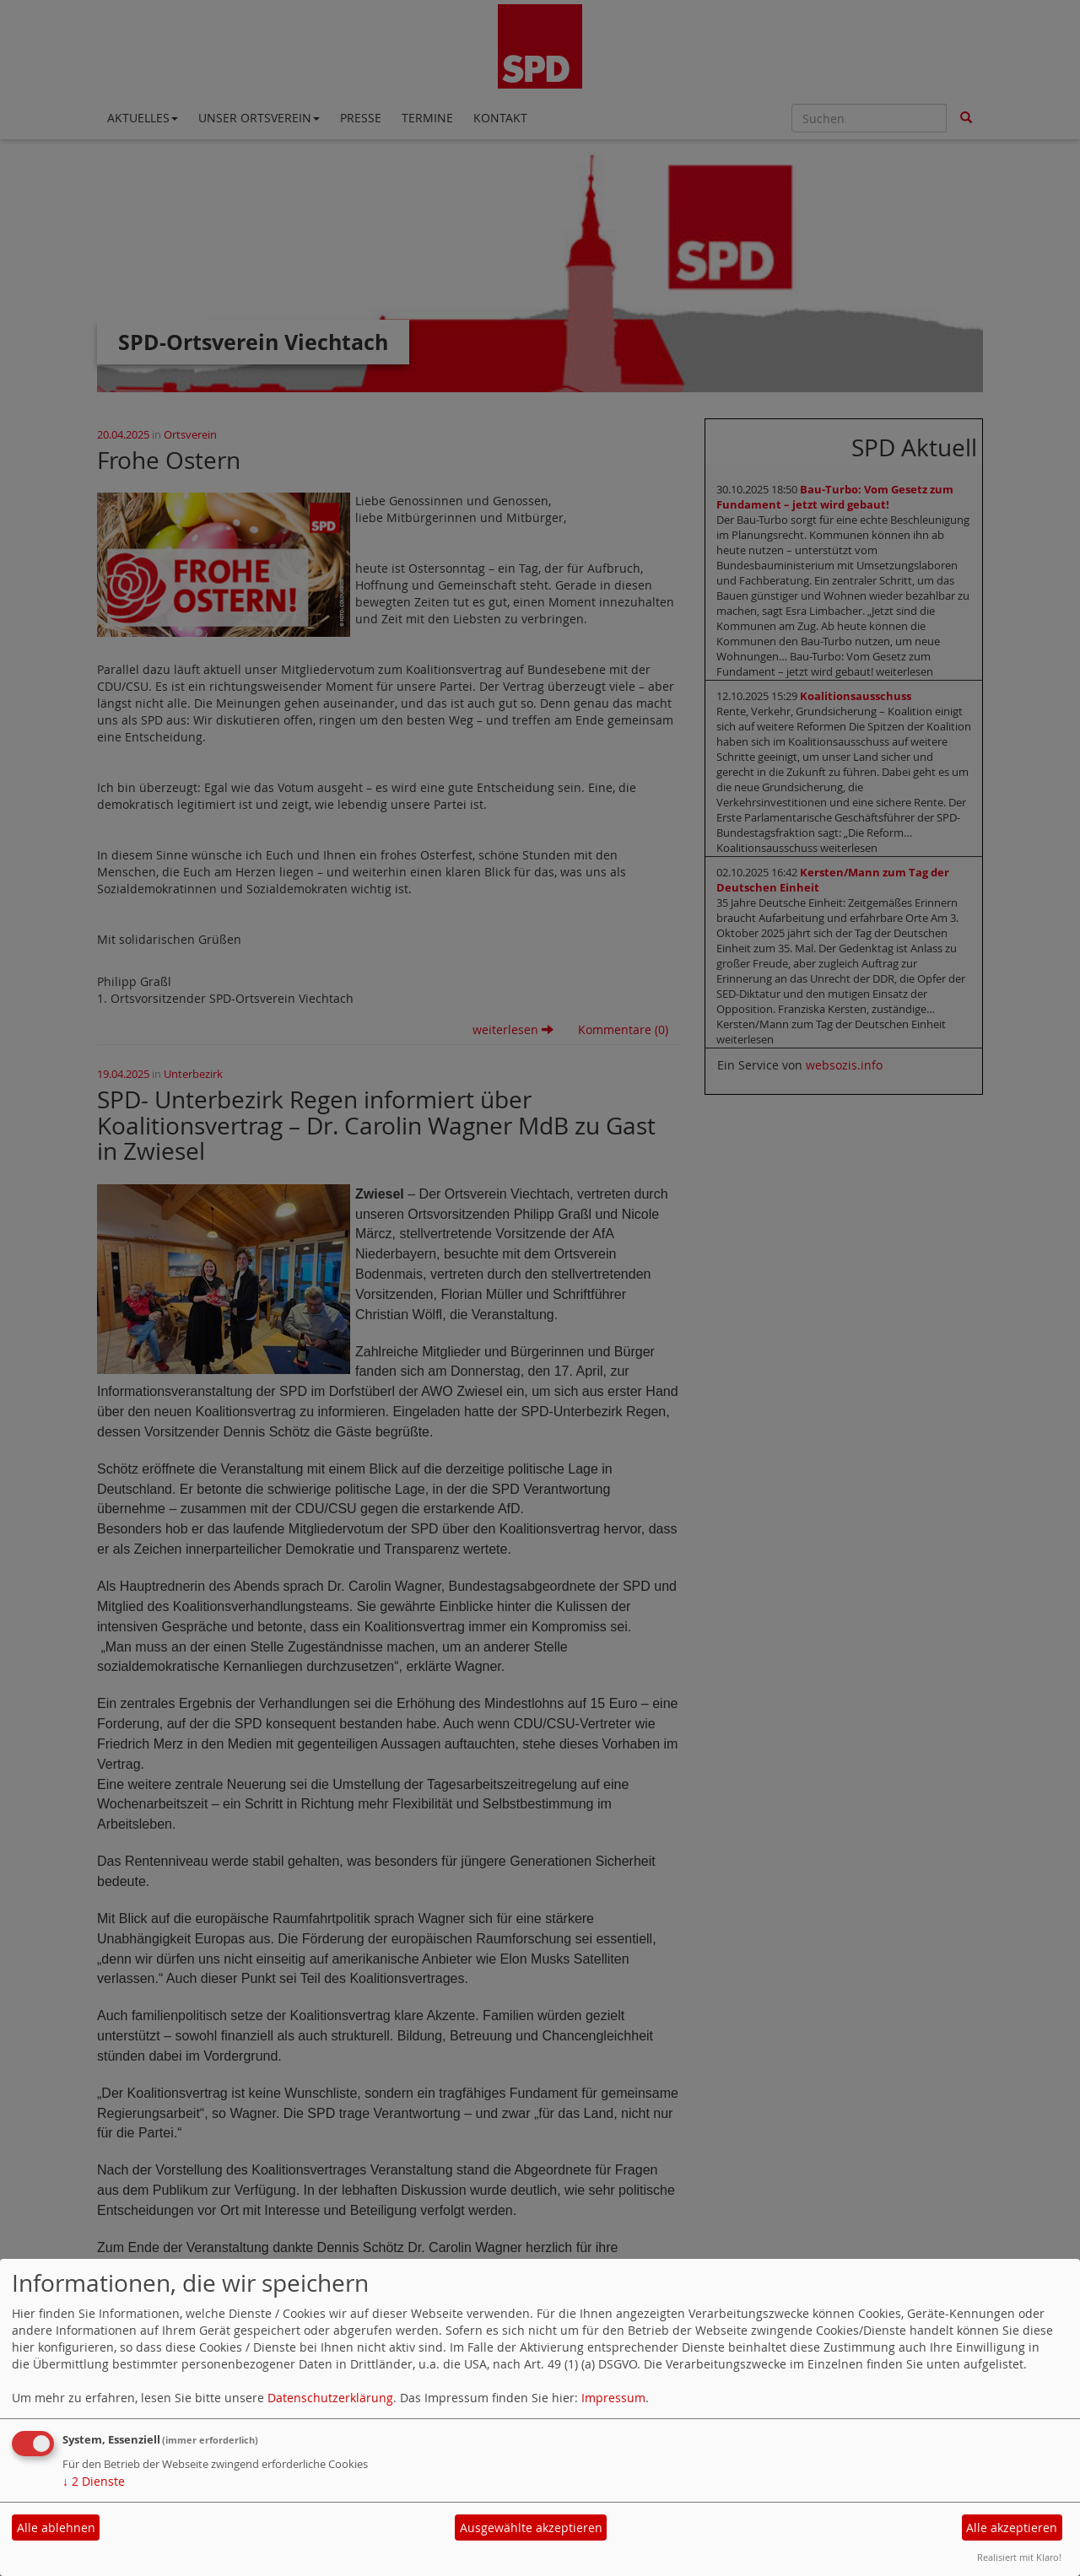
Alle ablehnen (56, 2527)
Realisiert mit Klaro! (1019, 2557)
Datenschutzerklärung (330, 2398)
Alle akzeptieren (1011, 2527)
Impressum (613, 2398)
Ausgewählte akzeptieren (531, 2527)
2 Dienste (93, 2481)
